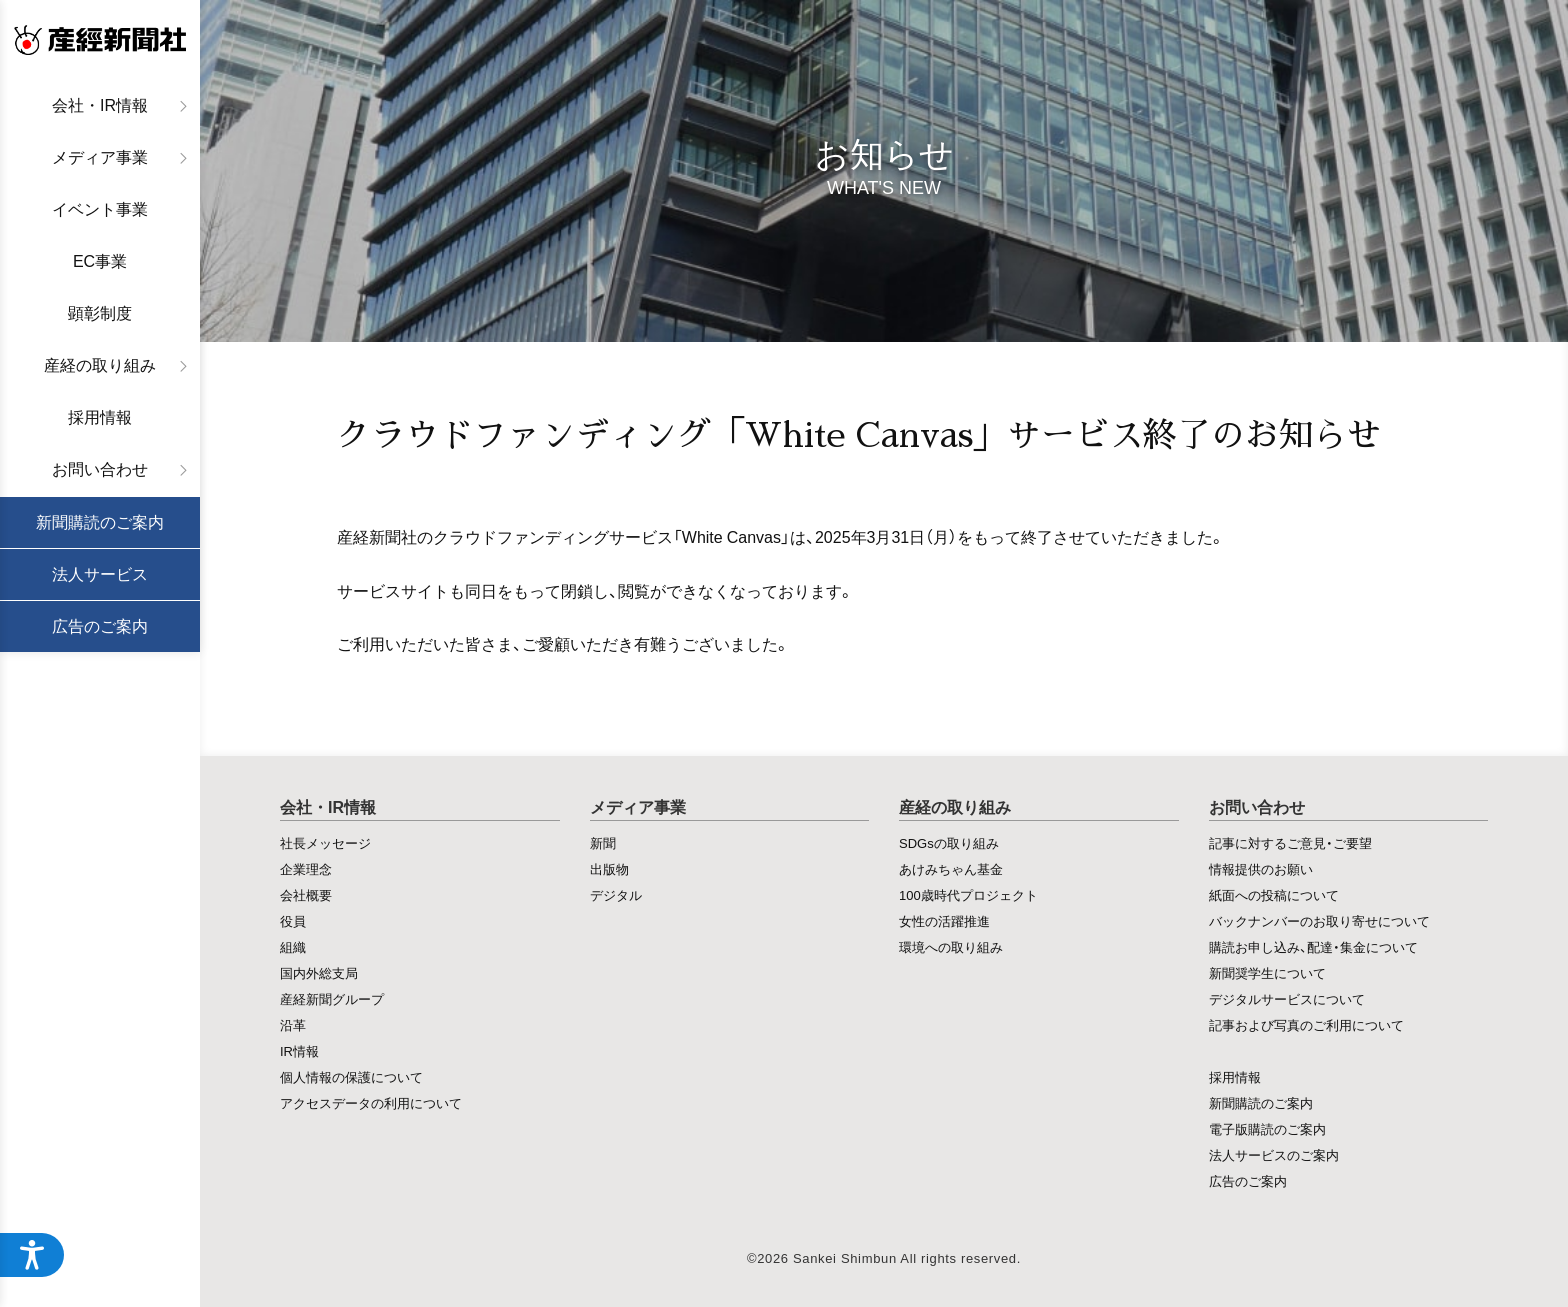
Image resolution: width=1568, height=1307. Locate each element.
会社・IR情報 (100, 105)
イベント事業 (100, 209)
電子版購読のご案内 (1267, 1128)
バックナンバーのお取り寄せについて (1319, 920)
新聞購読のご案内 (100, 522)
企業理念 (306, 868)
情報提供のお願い (1261, 868)
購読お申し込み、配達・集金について (1313, 946)
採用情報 (100, 417)
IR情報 (299, 1050)
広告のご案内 (100, 626)
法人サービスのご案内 (1274, 1154)
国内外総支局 (319, 972)
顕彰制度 (100, 313)
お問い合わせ (100, 469)
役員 (293, 920)
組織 (293, 946)
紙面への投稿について (1274, 894)
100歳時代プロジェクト (968, 894)
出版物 (609, 868)
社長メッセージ (325, 842)
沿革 (293, 1024)
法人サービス (100, 574)
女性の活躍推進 (944, 920)
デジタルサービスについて (1287, 998)
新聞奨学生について (1267, 972)
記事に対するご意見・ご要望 (1290, 842)
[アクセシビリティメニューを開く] (32, 1255)
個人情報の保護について (351, 1076)
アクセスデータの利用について (371, 1102)
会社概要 (306, 894)
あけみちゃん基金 (951, 868)
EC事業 (100, 261)
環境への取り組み (951, 946)
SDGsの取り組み (949, 842)
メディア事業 (100, 157)
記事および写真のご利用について (1306, 1024)
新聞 (603, 842)
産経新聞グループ (332, 998)
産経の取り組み (100, 365)
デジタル (616, 894)
